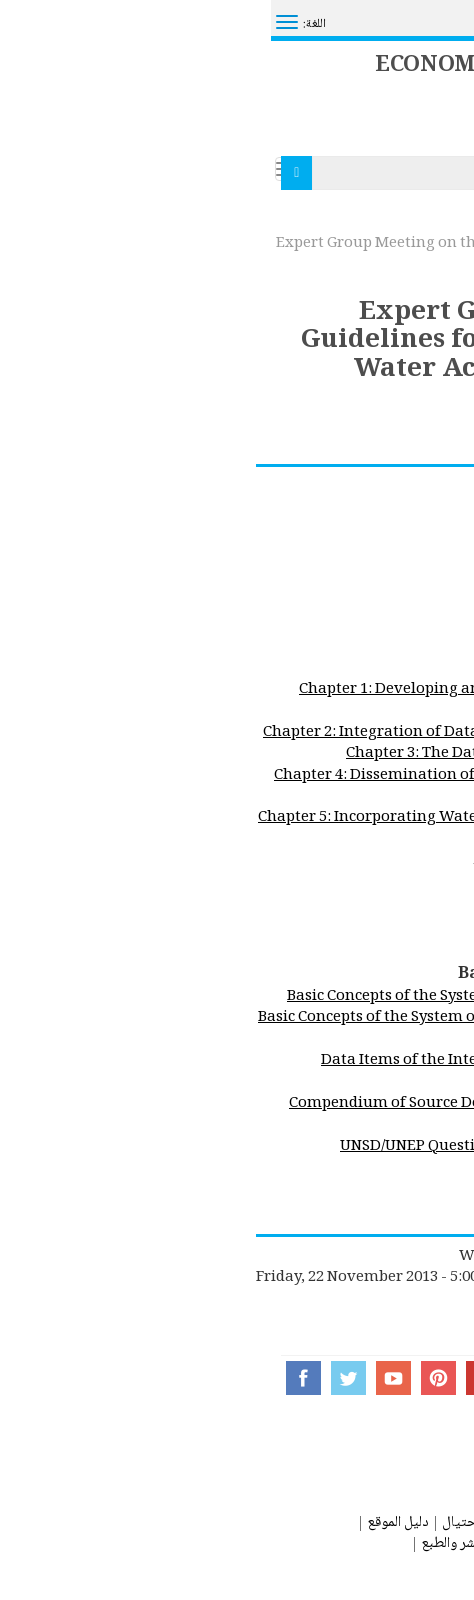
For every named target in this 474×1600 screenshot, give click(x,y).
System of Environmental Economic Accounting (218, 45)
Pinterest (167, 1378)
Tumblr (302, 1378)
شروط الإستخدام (313, 1544)
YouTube (122, 1378)
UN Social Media (392, 1378)
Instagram (347, 1378)
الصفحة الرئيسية (429, 220)
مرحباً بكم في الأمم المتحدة (376, 15)
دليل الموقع (127, 1523)
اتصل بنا (445, 1523)
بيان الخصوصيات (420, 1544)
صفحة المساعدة (366, 1523)
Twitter (77, 1378)
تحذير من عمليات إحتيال (240, 1523)
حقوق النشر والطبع (201, 1544)
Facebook (32, 1378)
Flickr (257, 1378)
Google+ (212, 1378)
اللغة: (43, 24)
